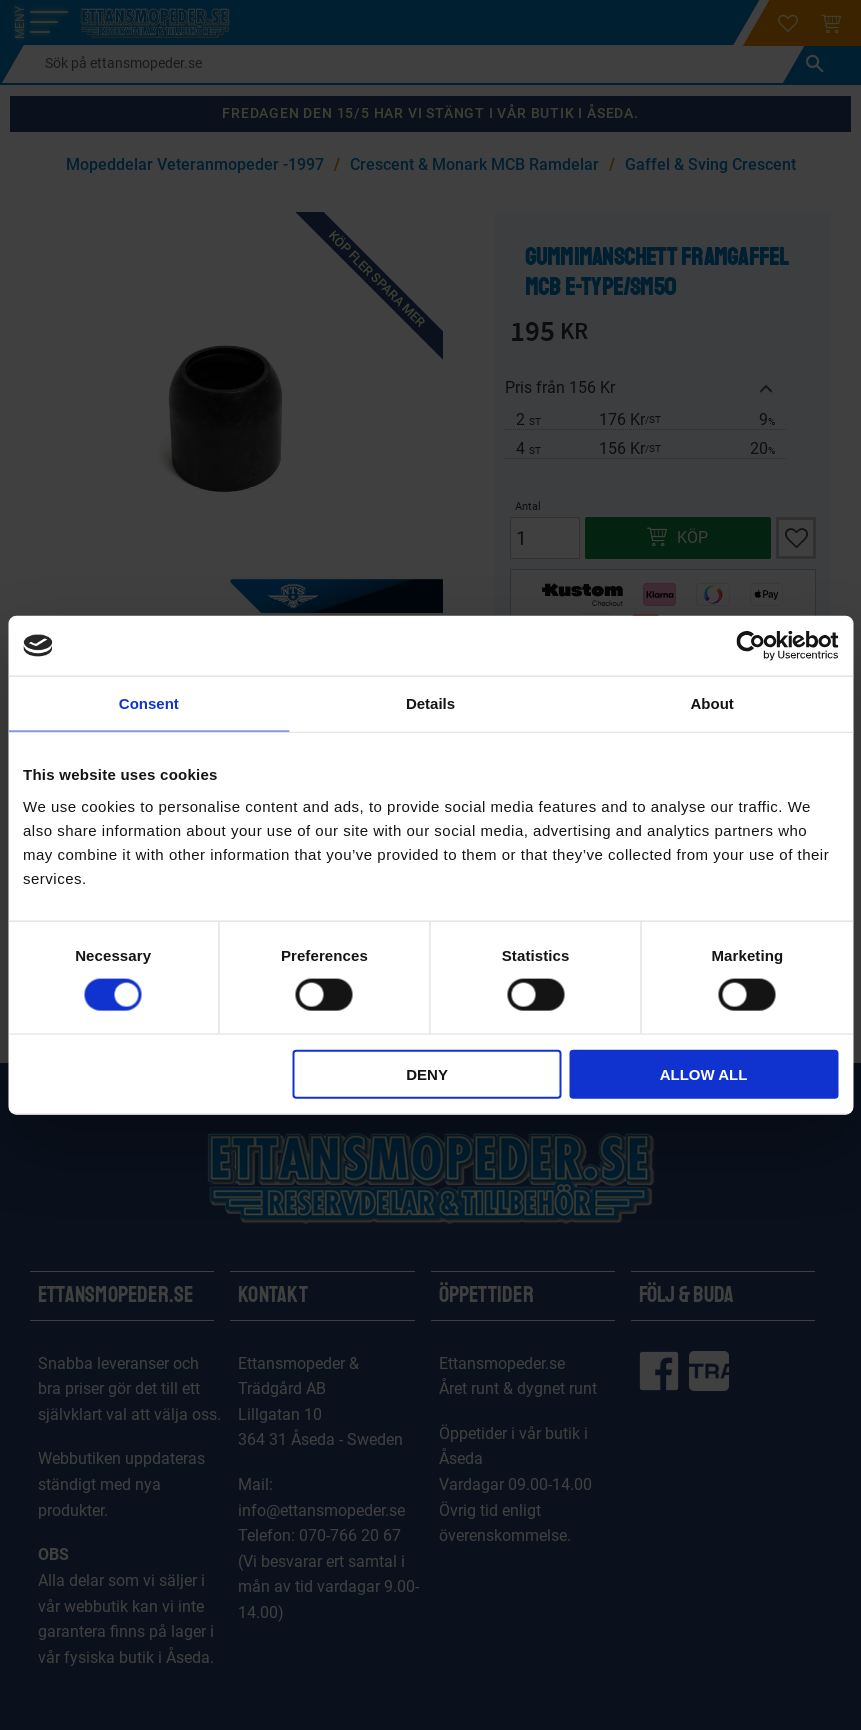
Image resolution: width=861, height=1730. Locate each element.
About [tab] (712, 703)
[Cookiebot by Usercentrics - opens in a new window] (750, 646)
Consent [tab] (149, 703)
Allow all (704, 1073)
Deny (427, 1073)
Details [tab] (430, 703)
